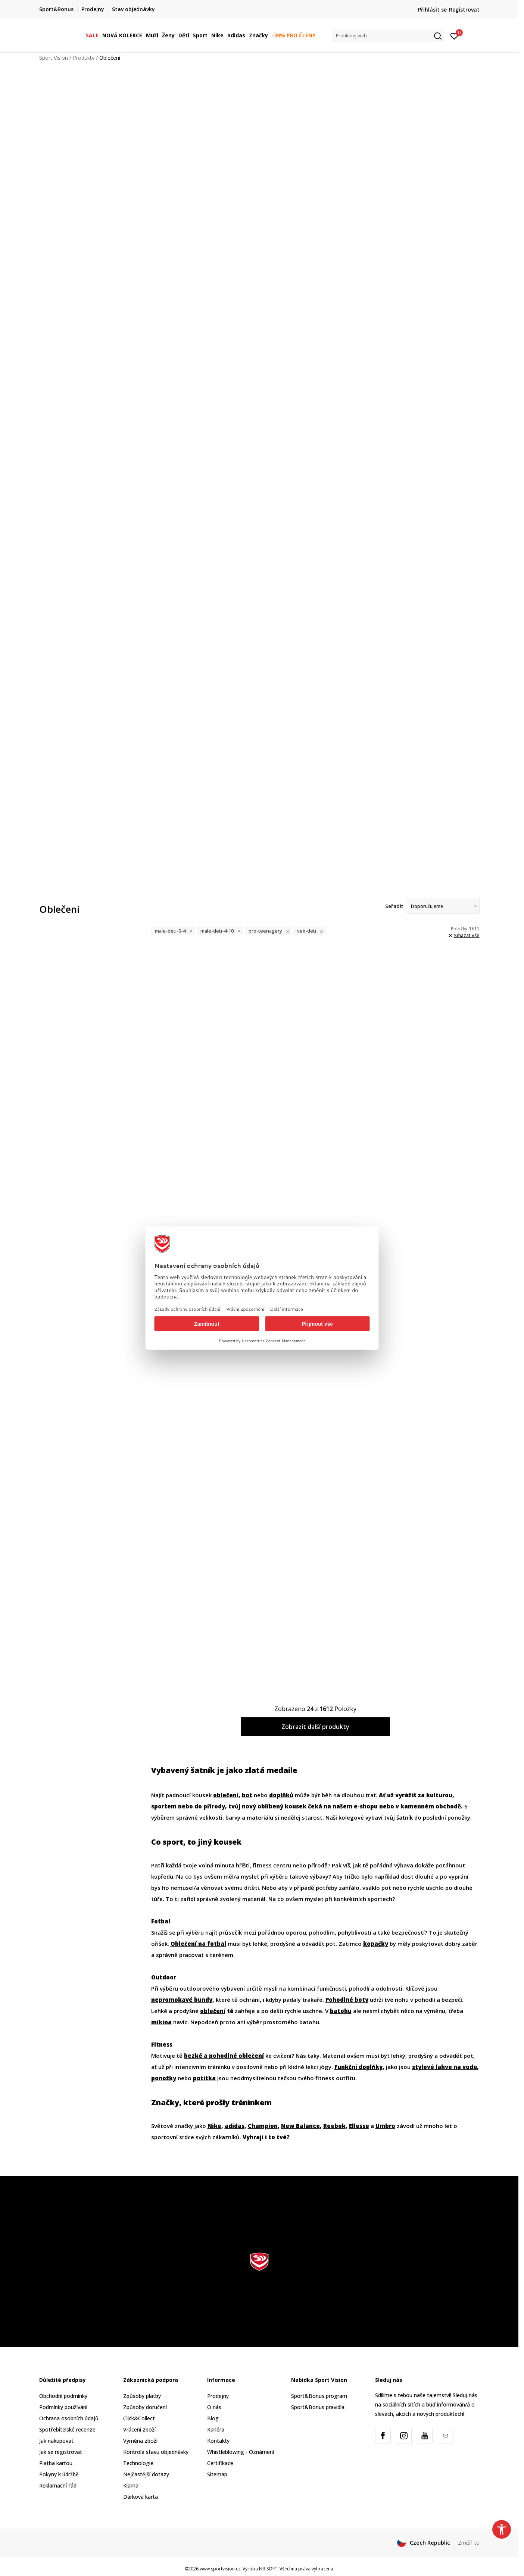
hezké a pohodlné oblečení (224, 2055)
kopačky (375, 1943)
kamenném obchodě (430, 1806)
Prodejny (218, 2395)
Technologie (138, 2463)
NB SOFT (268, 2569)
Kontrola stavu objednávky (155, 2451)
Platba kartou (55, 2463)
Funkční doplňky (358, 2067)
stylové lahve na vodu (444, 2067)
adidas (234, 2125)
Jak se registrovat (60, 2451)
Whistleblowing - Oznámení (240, 2451)
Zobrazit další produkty (315, 1727)
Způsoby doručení (145, 2407)
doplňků (281, 1795)
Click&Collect (139, 2418)
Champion (263, 2125)
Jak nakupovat (56, 2440)
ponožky (163, 2078)
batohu (341, 2011)
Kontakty (218, 2440)
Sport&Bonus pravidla (317, 2407)
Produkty (83, 57)
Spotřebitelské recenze (67, 2429)
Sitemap (217, 2474)
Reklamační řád (58, 2485)
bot (247, 1795)
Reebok (334, 2125)
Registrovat (464, 9)
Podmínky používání (63, 2407)
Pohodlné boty (346, 1999)
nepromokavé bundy (181, 1999)
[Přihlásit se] (454, 35)
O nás (214, 2407)
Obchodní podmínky (63, 2395)
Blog (213, 2418)
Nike (214, 2125)
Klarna (130, 2485)
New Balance (300, 2125)
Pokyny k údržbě (59, 2474)
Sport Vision (53, 57)
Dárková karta (140, 2496)
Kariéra (215, 2429)
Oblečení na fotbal (198, 1943)
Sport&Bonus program (319, 2395)
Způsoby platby (142, 2395)
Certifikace (220, 2463)
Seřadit (394, 906)
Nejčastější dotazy (146, 2474)
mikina (161, 2022)
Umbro (385, 2125)
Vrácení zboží (139, 2429)
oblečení (225, 1795)
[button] (388, 35)
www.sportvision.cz (220, 2569)
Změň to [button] (469, 2542)
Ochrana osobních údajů (69, 2418)
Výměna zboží (140, 2440)
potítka (204, 2078)
